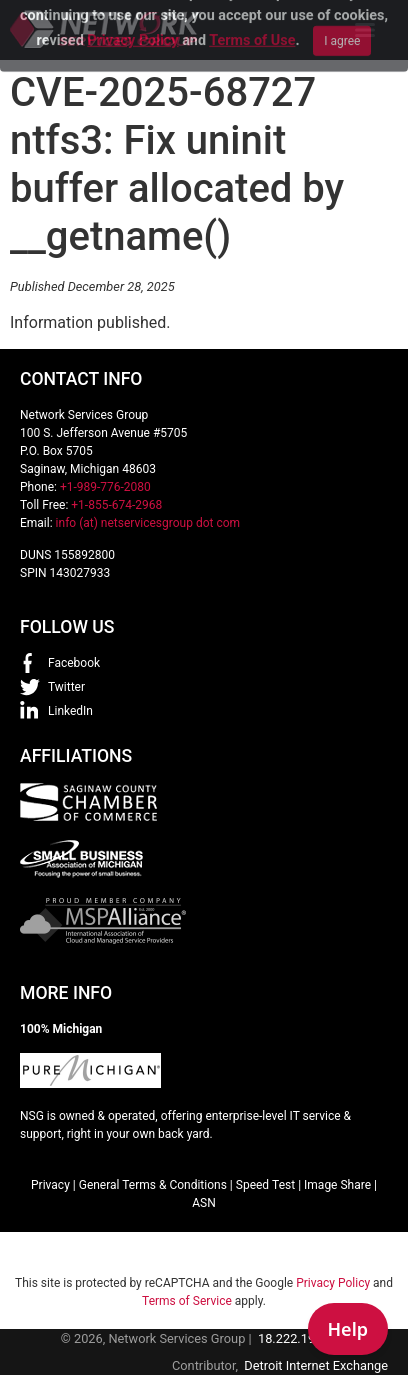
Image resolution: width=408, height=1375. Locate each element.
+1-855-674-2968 (116, 505)
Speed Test (265, 1185)
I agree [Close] (342, 20)
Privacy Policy (132, 19)
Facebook (74, 663)
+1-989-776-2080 (105, 487)
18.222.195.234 (302, 1338)
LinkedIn (70, 711)
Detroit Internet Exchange (316, 1365)
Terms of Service (187, 1301)
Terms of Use (252, 19)
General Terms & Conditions (153, 1185)
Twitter (66, 687)
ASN (204, 1203)
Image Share (337, 1185)
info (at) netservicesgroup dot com (148, 523)
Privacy (50, 1185)
